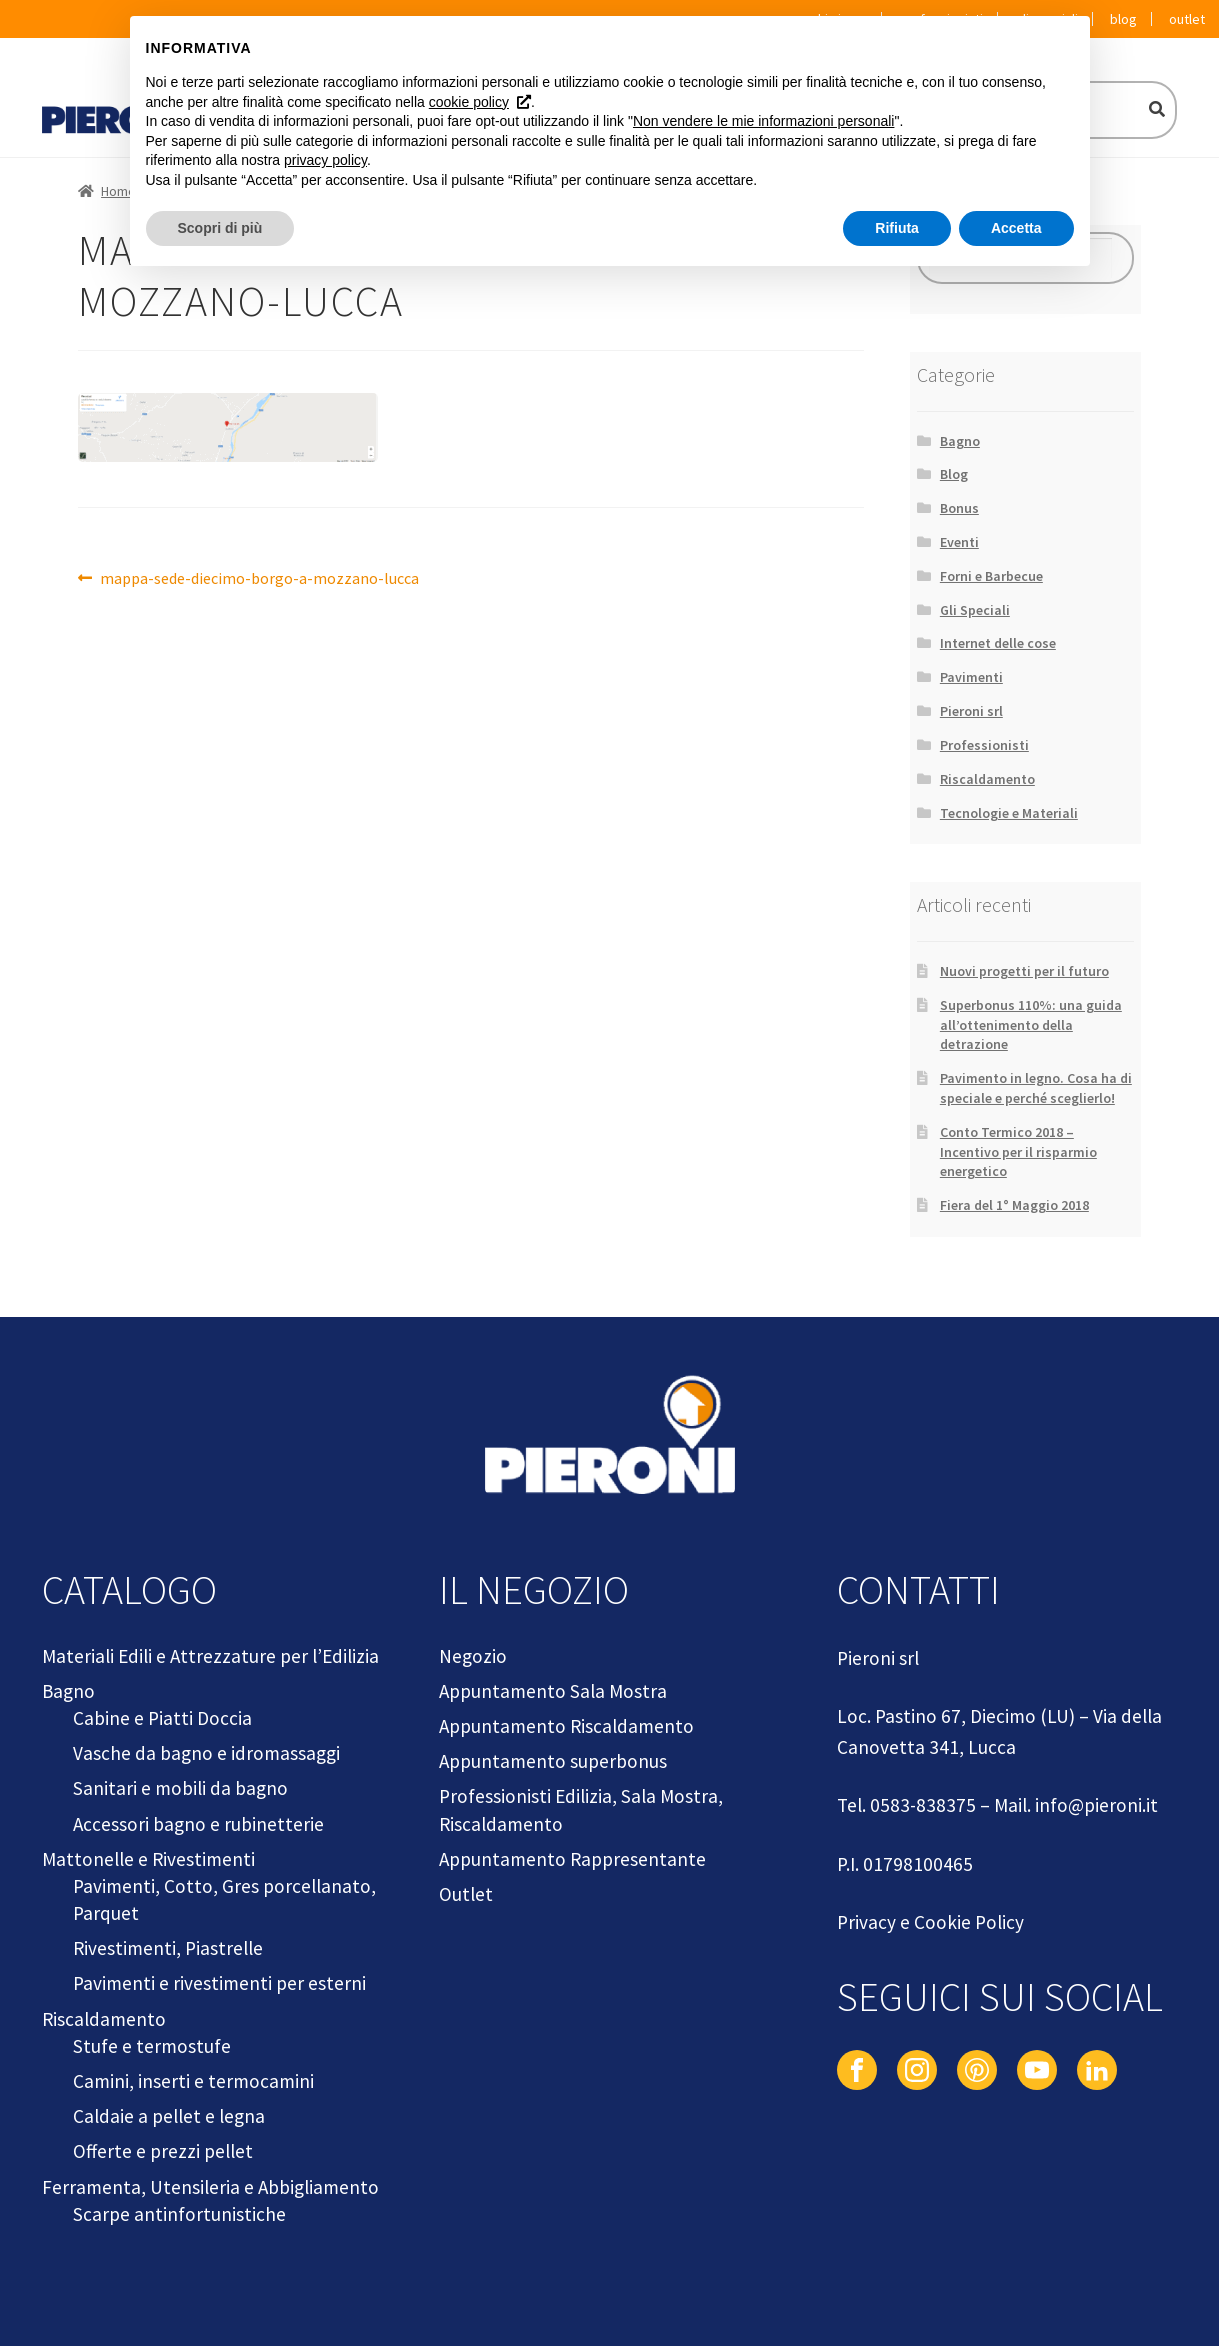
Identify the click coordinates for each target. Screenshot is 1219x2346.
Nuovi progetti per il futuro (1024, 971)
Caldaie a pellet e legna (169, 2116)
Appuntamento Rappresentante (572, 1859)
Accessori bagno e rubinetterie (198, 1824)
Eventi (959, 542)
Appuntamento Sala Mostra (553, 1691)
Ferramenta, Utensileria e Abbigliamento (210, 2187)
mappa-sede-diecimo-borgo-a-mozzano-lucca (259, 579)
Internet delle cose (998, 643)
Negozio (473, 1656)
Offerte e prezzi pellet (163, 2151)
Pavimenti (971, 677)
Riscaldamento (987, 779)
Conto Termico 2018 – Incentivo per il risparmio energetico (1018, 1152)
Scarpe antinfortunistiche (179, 2214)
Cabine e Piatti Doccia (162, 1718)
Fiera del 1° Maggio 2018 (1014, 1205)
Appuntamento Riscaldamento (566, 1726)
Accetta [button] (1016, 228)
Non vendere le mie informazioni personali (763, 121)
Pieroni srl (971, 711)
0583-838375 (923, 1805)
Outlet (1187, 19)
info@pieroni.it (1096, 1805)
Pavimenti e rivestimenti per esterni (219, 1983)
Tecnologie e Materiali (1009, 813)
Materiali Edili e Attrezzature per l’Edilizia (210, 1656)
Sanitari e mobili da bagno (180, 1788)
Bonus (959, 508)
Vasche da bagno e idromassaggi (206, 1753)
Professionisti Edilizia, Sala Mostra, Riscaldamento (581, 1809)
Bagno (960, 441)
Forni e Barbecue (991, 576)
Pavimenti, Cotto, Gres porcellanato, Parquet (224, 1899)
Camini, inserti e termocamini (193, 2081)
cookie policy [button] (469, 102)
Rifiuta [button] (897, 228)
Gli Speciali (975, 610)
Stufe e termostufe (152, 2046)
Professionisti (984, 745)
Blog (1123, 19)
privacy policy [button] (325, 160)
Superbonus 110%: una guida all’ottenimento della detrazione (1031, 1025)
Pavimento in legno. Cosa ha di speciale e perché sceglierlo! (1036, 1088)
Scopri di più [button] (220, 228)
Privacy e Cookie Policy (930, 1922)
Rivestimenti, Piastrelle (168, 1948)
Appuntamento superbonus (553, 1761)
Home (118, 191)
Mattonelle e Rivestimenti (148, 1859)
